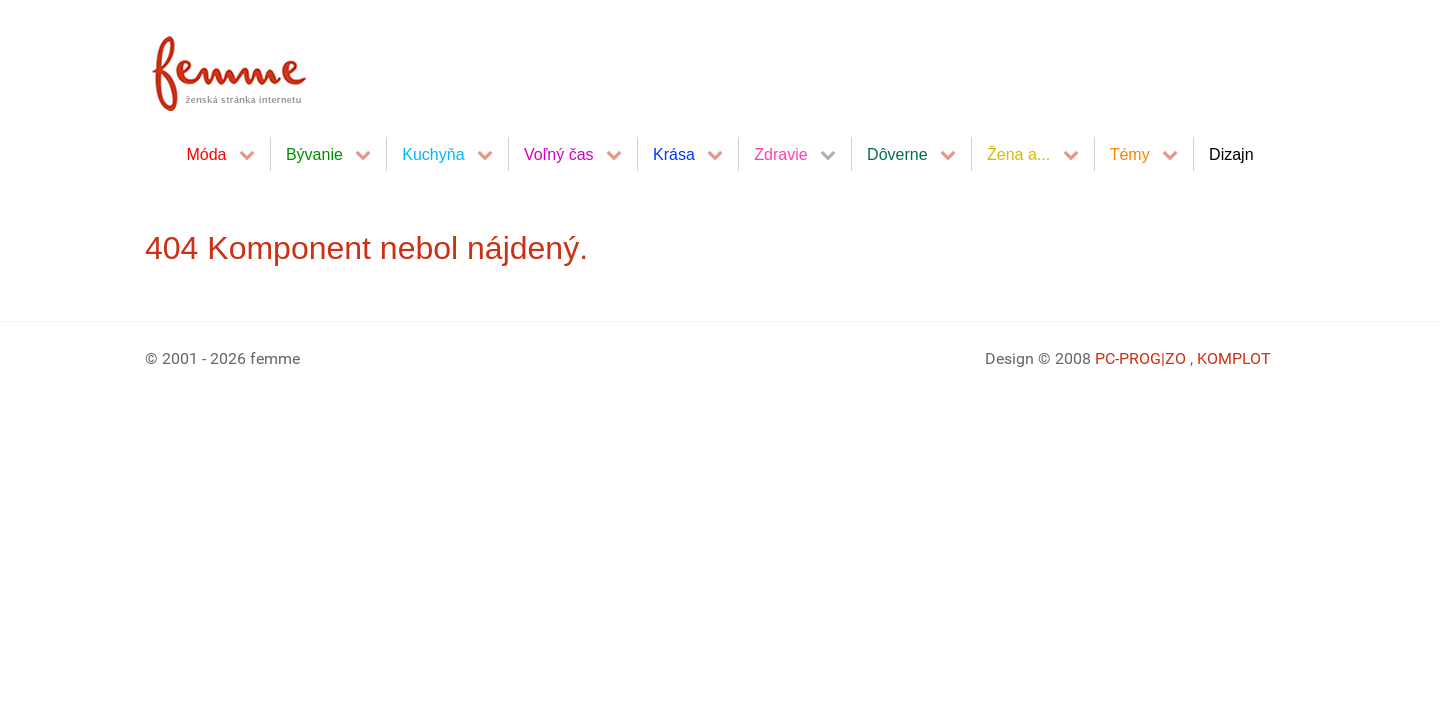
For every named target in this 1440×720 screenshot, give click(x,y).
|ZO (1175, 358)
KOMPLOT (1234, 358)
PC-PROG (1128, 358)
